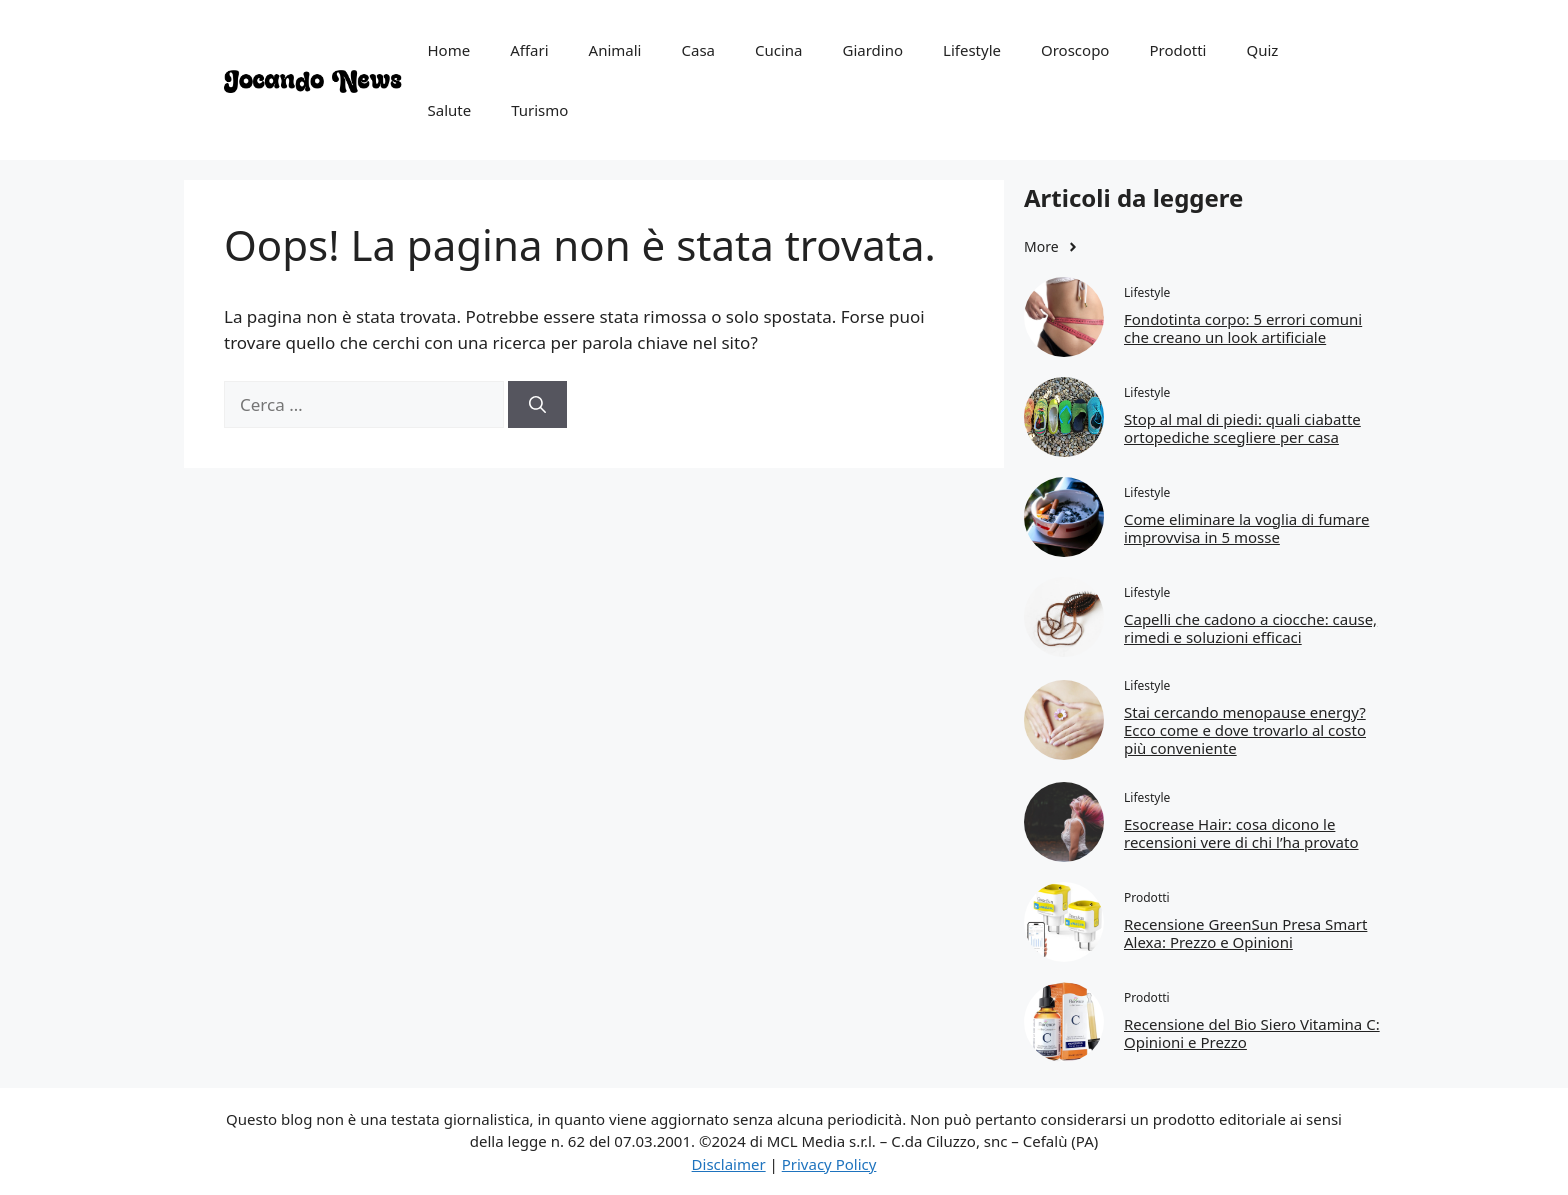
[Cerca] (537, 405)
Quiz (1262, 50)
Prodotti (1177, 50)
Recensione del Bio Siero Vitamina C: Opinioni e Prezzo (1252, 1033)
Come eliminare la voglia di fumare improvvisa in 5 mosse (1246, 528)
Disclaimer (729, 1164)
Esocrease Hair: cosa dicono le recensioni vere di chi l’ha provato (1241, 833)
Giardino (873, 50)
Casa (698, 50)
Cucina (779, 50)
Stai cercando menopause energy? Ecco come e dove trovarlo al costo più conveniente (1245, 730)
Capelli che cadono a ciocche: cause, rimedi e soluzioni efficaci (1250, 628)
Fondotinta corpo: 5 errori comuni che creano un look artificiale (1243, 328)
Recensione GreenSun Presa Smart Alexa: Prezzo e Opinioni (1245, 933)
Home (449, 50)
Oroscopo (1075, 50)
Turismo (539, 110)
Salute (450, 110)
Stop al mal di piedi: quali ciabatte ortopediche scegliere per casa (1242, 428)
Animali (615, 50)
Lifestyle (972, 50)
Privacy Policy (829, 1164)
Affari (529, 50)
